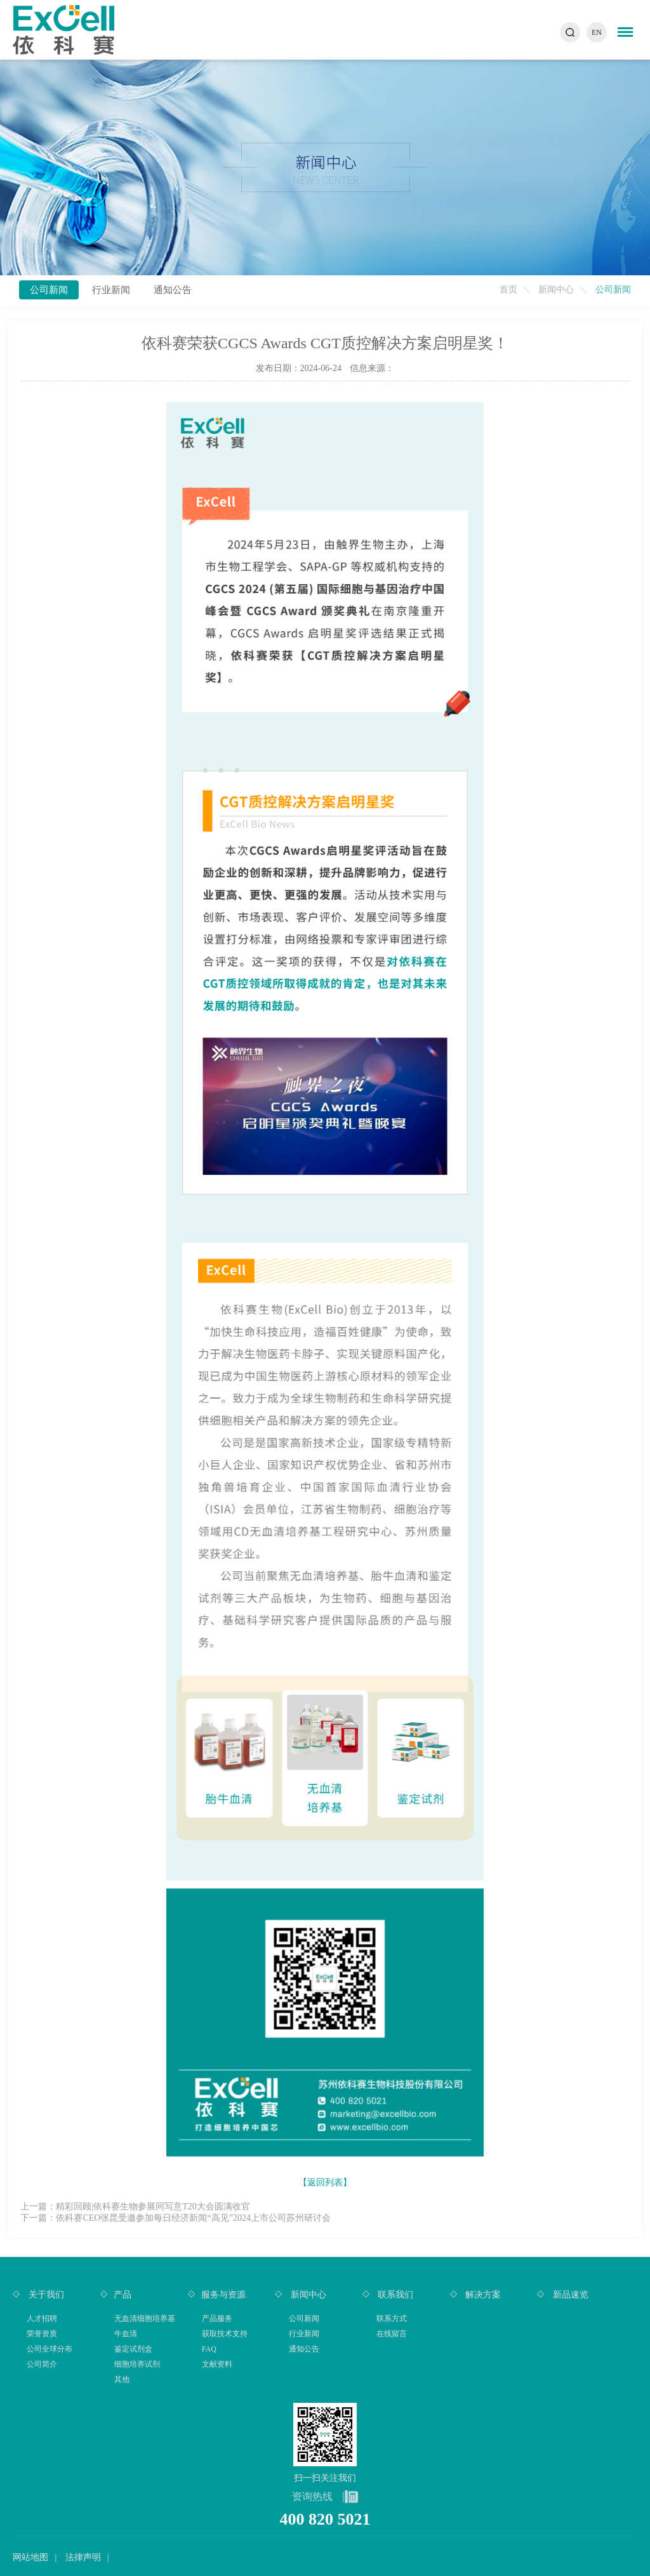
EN (597, 32)
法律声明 (83, 2557)
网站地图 (30, 2557)
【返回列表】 (325, 2182)
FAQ (209, 2348)
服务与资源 (223, 2294)
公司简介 (42, 2364)
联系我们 (395, 2294)
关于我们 (45, 2294)
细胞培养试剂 (137, 2364)
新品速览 (569, 2294)
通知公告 (173, 290)
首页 (508, 289)
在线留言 (391, 2333)
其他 (121, 2379)
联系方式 (391, 2318)
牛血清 (125, 2333)
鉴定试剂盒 (133, 2348)
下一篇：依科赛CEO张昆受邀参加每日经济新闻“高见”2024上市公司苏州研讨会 (175, 2218)
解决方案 (482, 2294)
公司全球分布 (49, 2348)
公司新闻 (49, 290)
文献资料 (217, 2364)
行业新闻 (111, 290)
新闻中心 (556, 289)
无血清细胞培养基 (144, 2318)
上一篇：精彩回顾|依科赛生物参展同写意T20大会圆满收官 (134, 2206)
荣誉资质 (42, 2333)
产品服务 (217, 2318)
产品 (122, 2294)
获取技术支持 (225, 2333)
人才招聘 (42, 2318)
